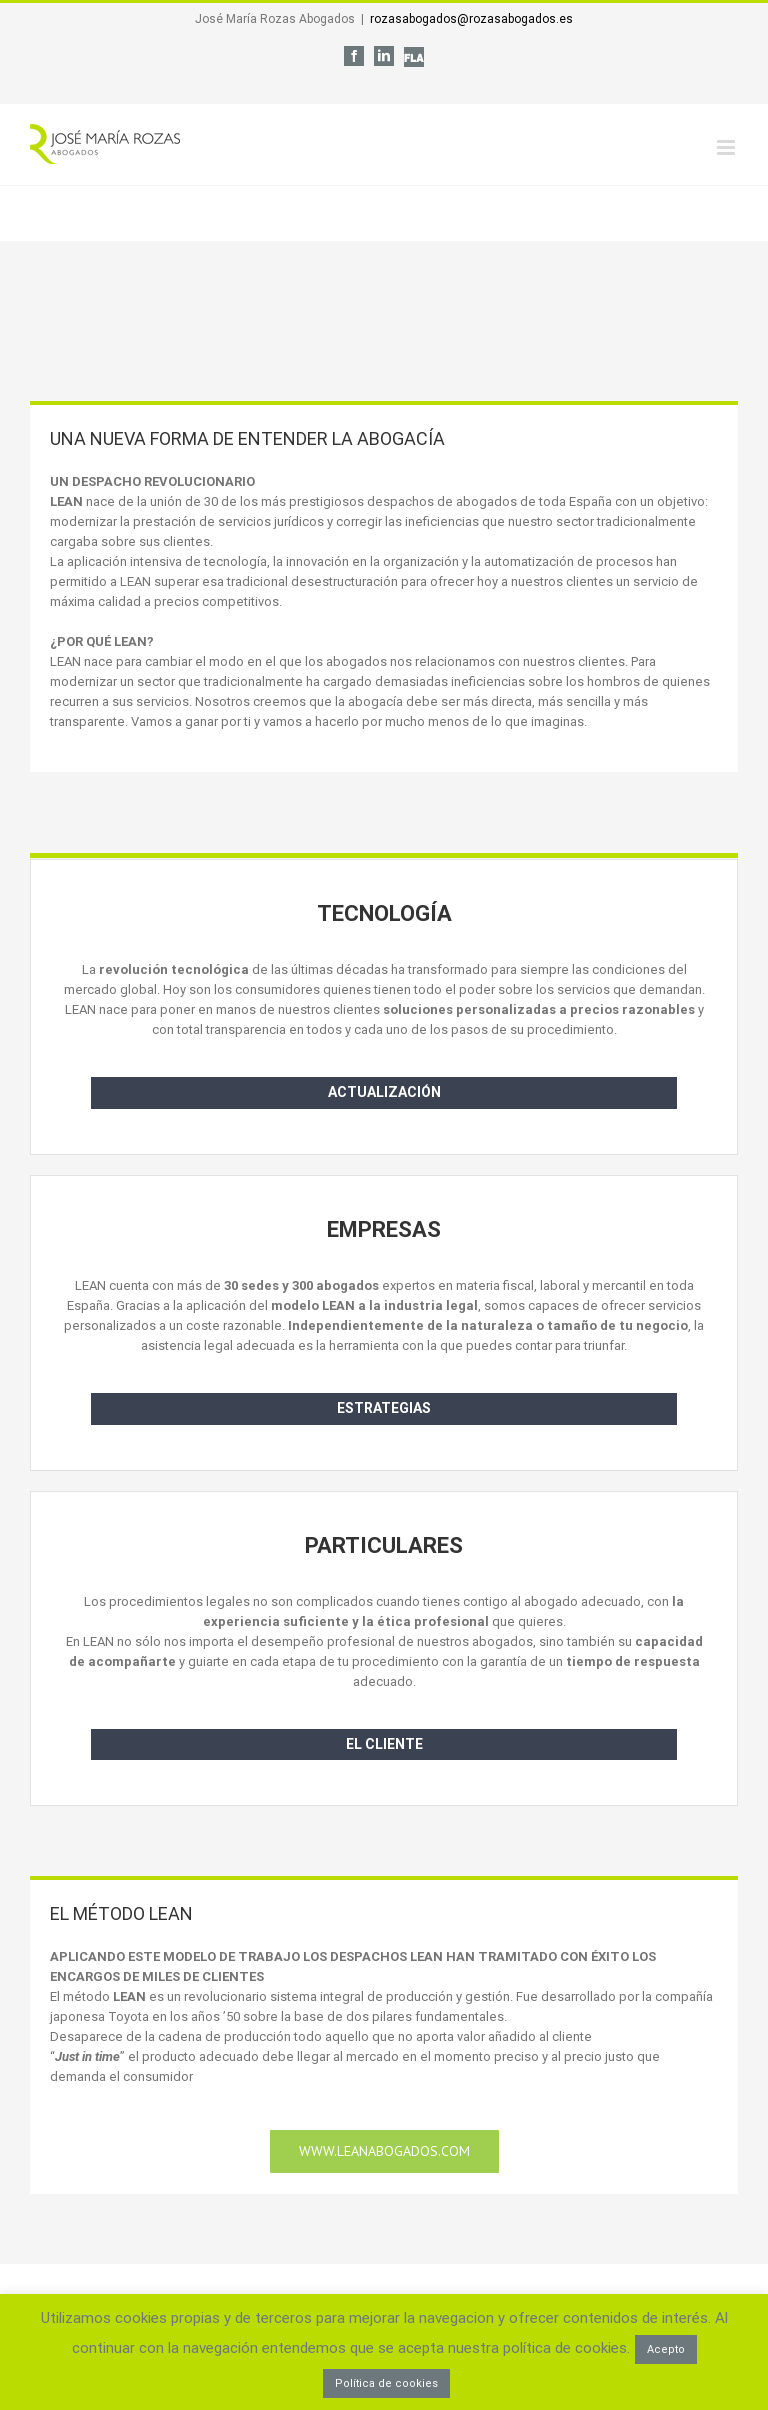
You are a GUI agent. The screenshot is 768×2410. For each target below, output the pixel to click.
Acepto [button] (666, 2349)
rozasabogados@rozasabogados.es (471, 19)
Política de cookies (386, 2383)
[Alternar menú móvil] (727, 147)
